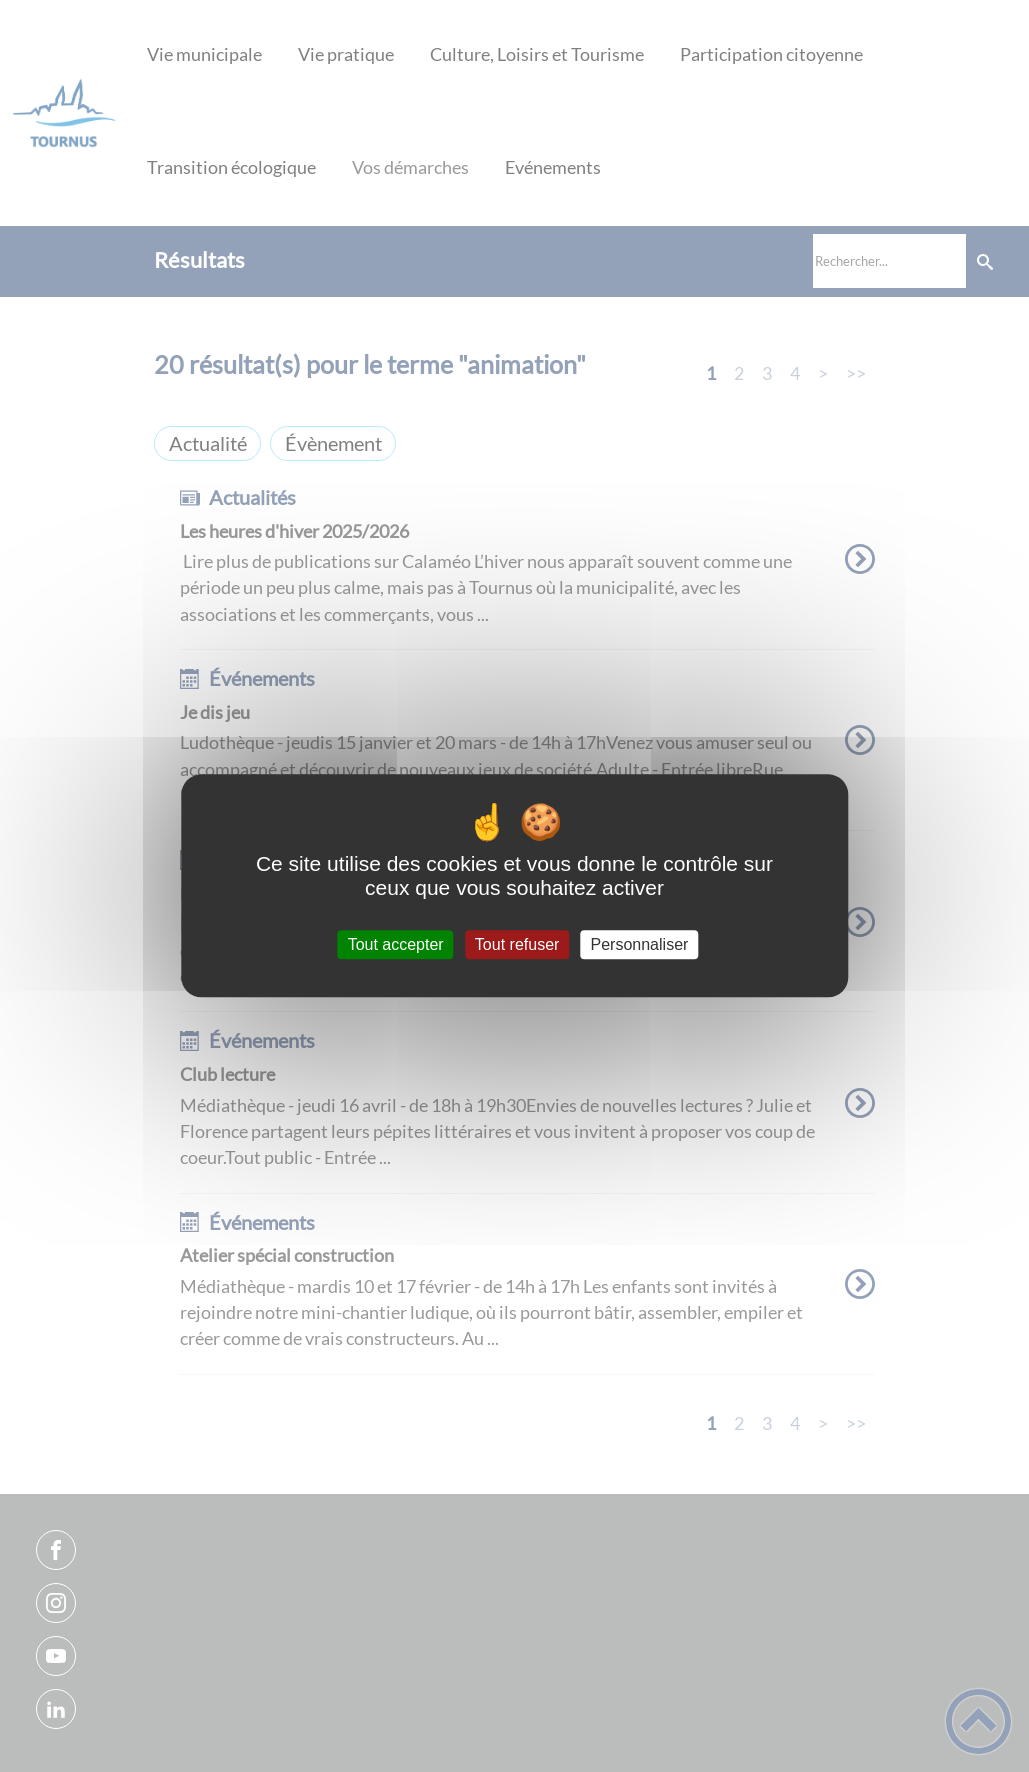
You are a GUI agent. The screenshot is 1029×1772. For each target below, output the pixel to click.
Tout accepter (396, 944)
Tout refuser (517, 944)
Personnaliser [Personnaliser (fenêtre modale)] (640, 944)
